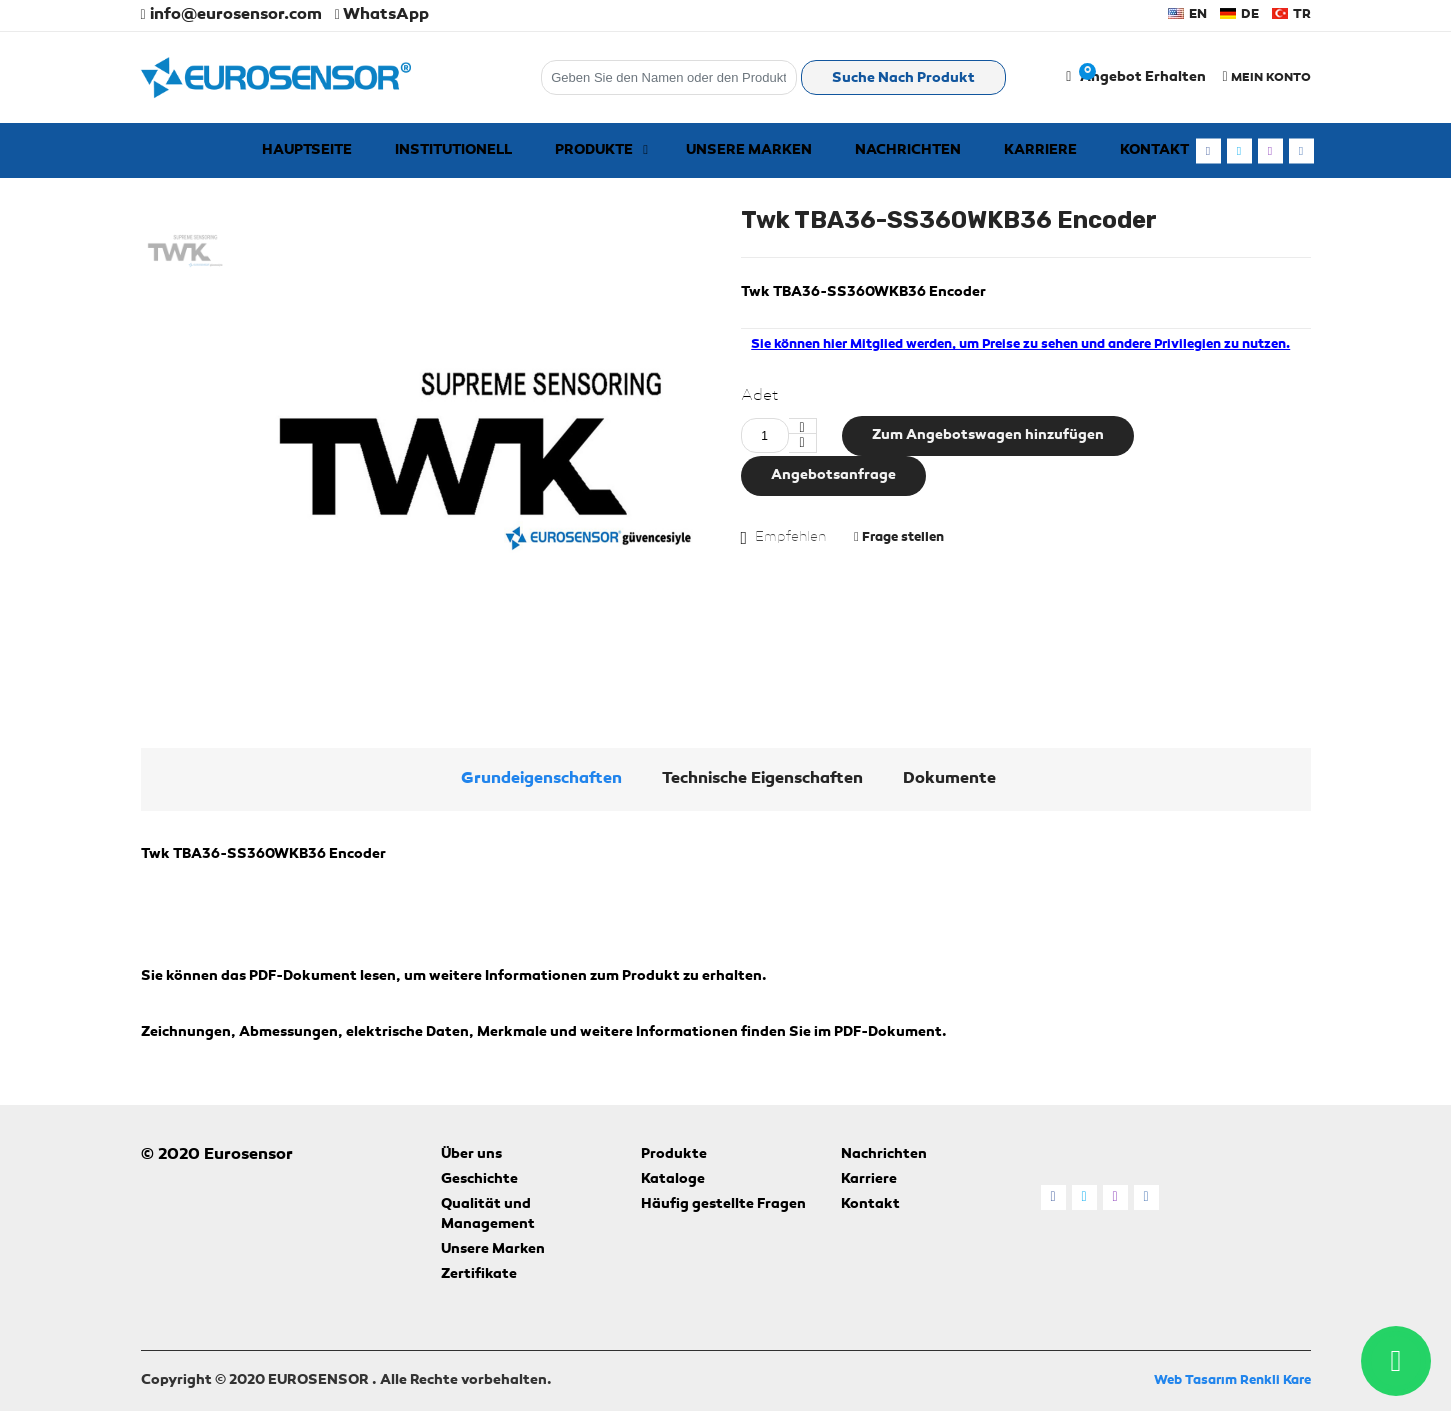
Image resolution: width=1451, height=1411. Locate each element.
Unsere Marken (493, 1250)
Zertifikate (479, 1275)
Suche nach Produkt (903, 79)
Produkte (674, 1155)
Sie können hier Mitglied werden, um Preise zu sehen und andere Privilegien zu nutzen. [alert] (1020, 344)
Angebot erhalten (1143, 78)
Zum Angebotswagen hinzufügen (988, 436)
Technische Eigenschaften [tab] (762, 779)
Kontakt (870, 1205)
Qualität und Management (488, 1215)
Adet (760, 396)
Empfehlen (790, 537)
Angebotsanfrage (833, 476)
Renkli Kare (1275, 1380)
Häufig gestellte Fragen (723, 1205)
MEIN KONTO (1266, 77)
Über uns (471, 1155)
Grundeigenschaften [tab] (541, 779)
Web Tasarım (1195, 1380)
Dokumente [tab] (949, 779)
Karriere (869, 1180)
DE (1239, 14)
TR (1291, 14)
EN (1187, 14)
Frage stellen (899, 537)
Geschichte (479, 1180)
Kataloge (673, 1180)
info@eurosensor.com (231, 15)
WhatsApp (382, 15)
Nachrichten (884, 1155)
